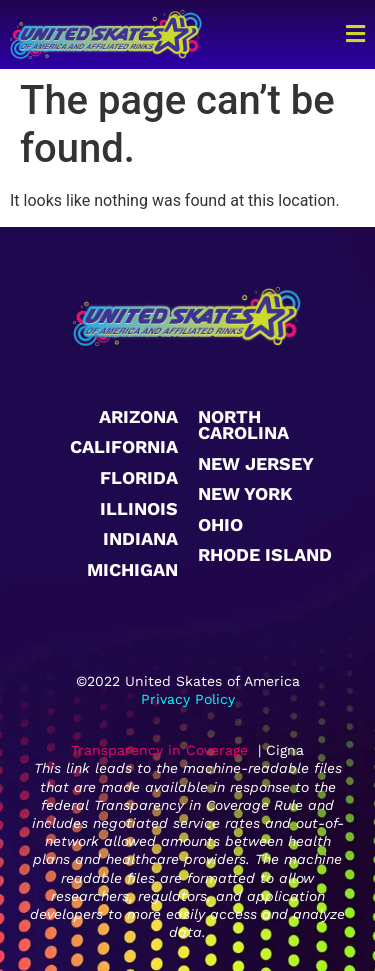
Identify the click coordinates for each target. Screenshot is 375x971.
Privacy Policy (188, 699)
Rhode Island (265, 554)
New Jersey (256, 463)
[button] (338, 34)
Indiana (140, 538)
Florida (139, 477)
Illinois (139, 508)
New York (245, 493)
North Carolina (243, 424)
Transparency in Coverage (159, 750)
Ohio (220, 524)
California (124, 446)
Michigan (132, 569)
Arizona (138, 416)
